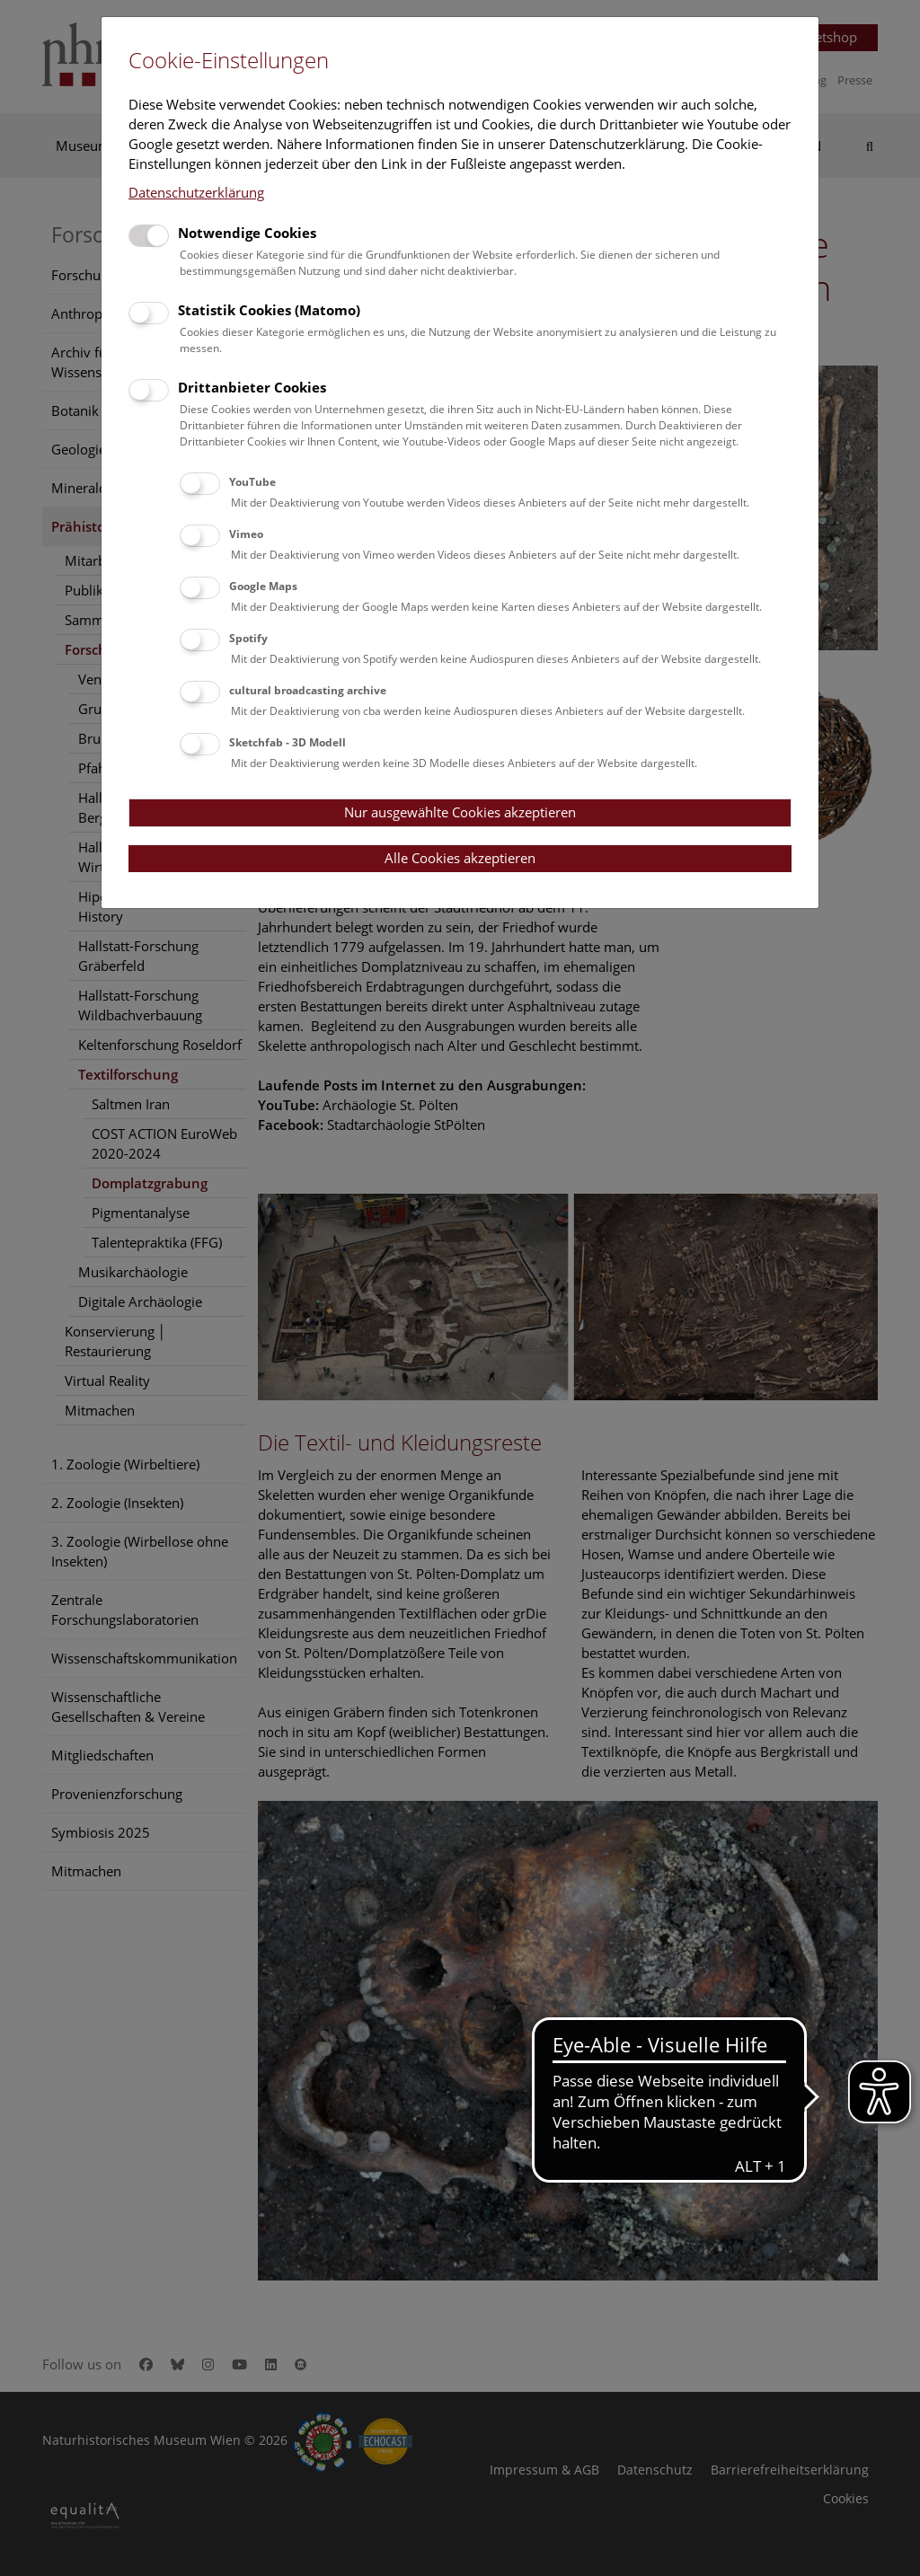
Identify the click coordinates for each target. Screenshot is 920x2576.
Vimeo (246, 534)
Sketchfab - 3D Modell (287, 742)
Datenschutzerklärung (196, 192)
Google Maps (263, 586)
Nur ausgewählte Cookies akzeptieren (460, 812)
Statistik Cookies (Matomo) (269, 310)
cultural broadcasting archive (307, 690)
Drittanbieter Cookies (252, 387)
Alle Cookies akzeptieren (460, 858)
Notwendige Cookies (247, 233)
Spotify (248, 638)
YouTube (252, 482)
